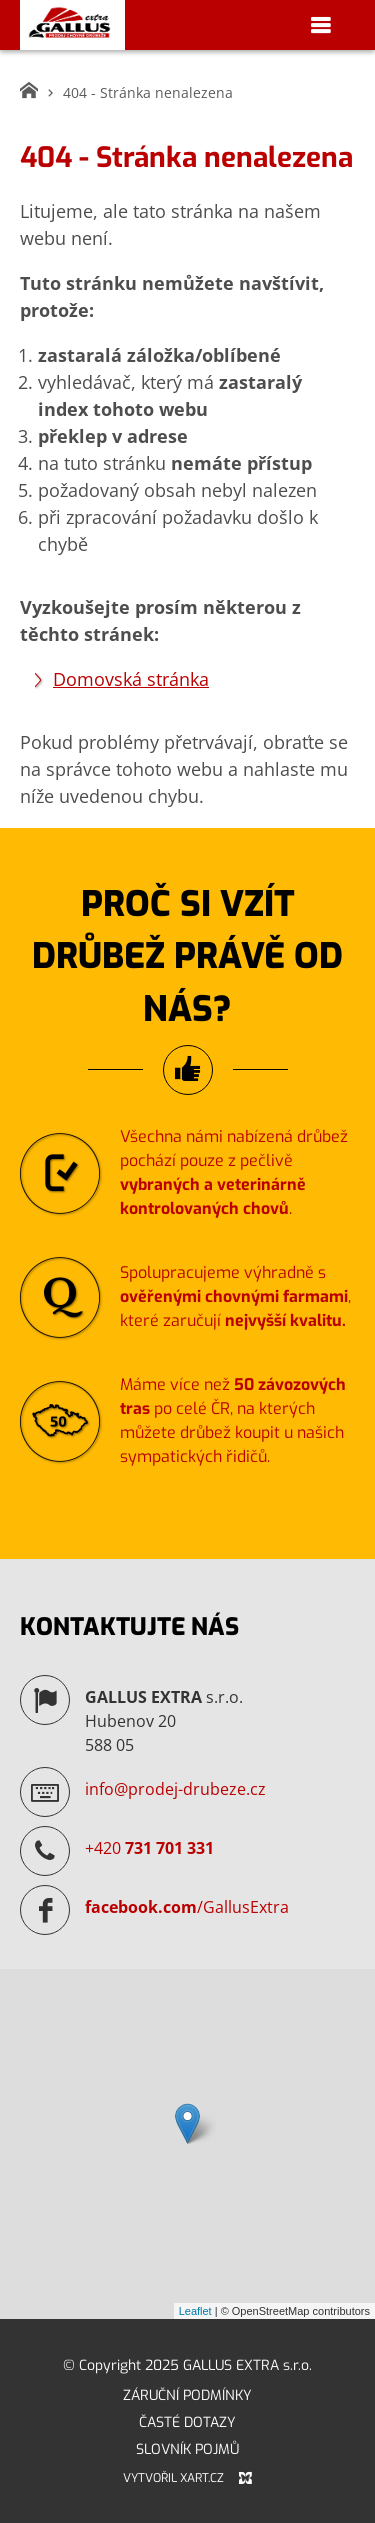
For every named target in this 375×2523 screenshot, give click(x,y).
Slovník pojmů (187, 2449)
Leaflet (195, 2311)
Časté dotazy (187, 2422)
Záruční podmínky (187, 2395)
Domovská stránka (131, 679)
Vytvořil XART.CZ (173, 2478)
